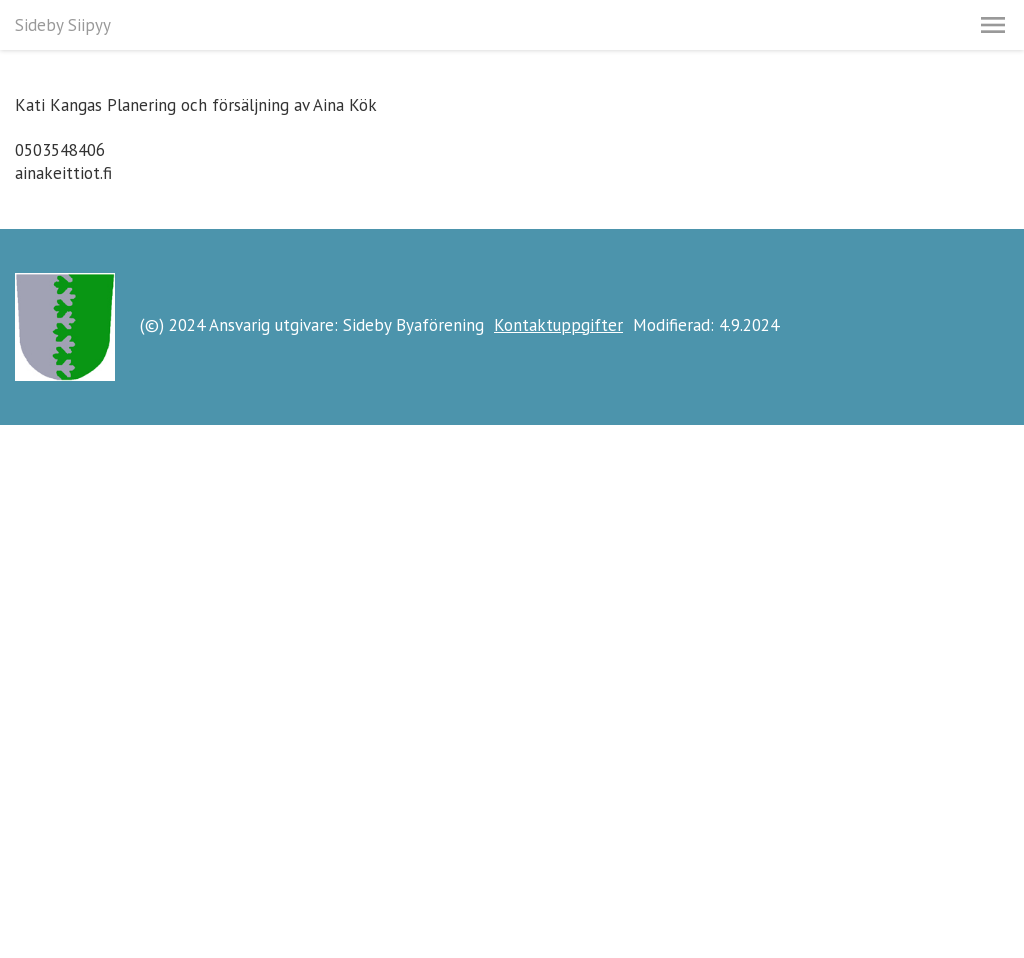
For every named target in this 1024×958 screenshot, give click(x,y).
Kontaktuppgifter (558, 325)
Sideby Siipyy (63, 25)
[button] (993, 25)
